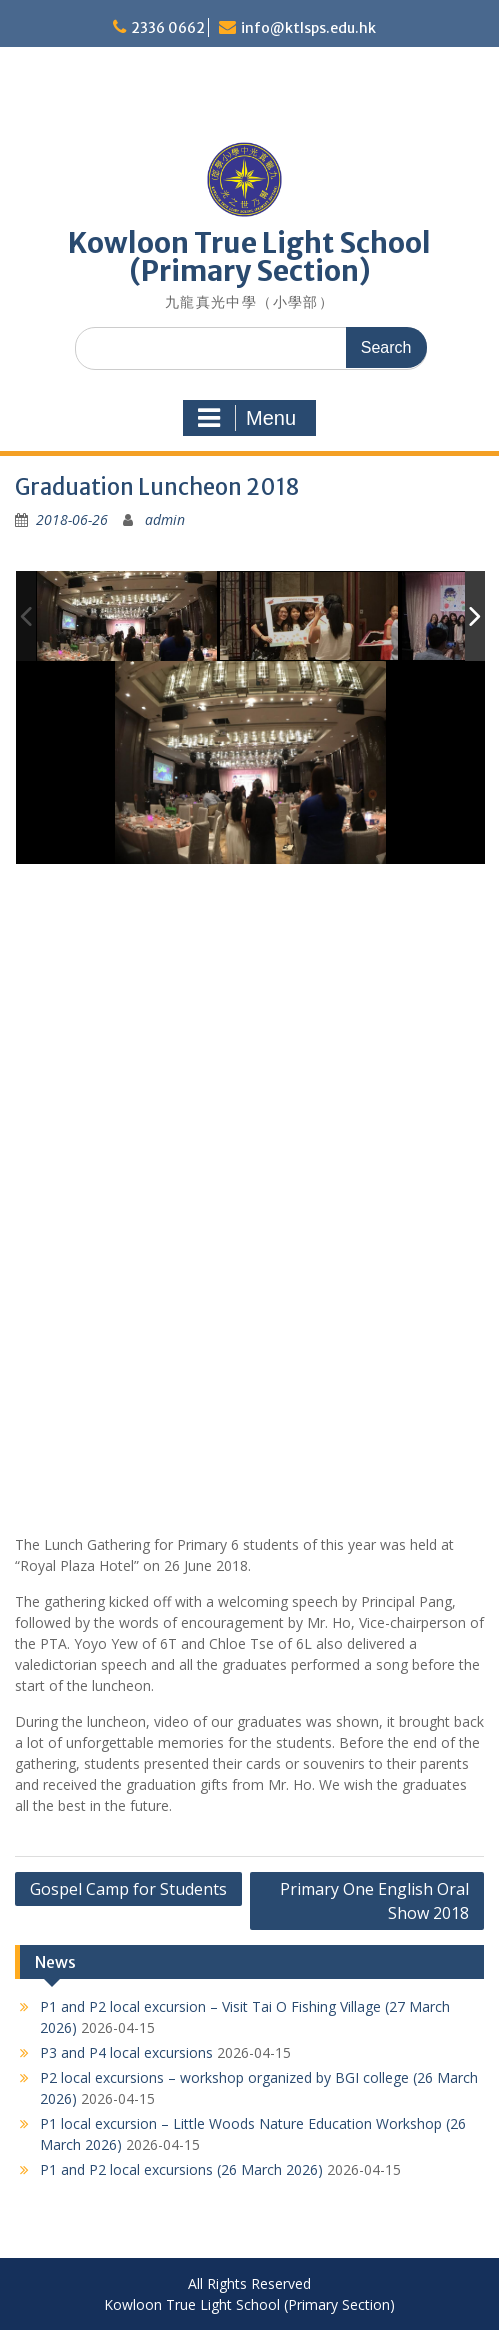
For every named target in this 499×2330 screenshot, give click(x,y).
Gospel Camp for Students (128, 1889)
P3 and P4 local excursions (126, 2052)
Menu (247, 418)
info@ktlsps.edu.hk (308, 28)
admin (165, 519)
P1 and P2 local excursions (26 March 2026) (181, 2169)
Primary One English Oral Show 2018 (374, 1901)
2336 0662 (168, 28)
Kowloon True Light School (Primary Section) (249, 257)
